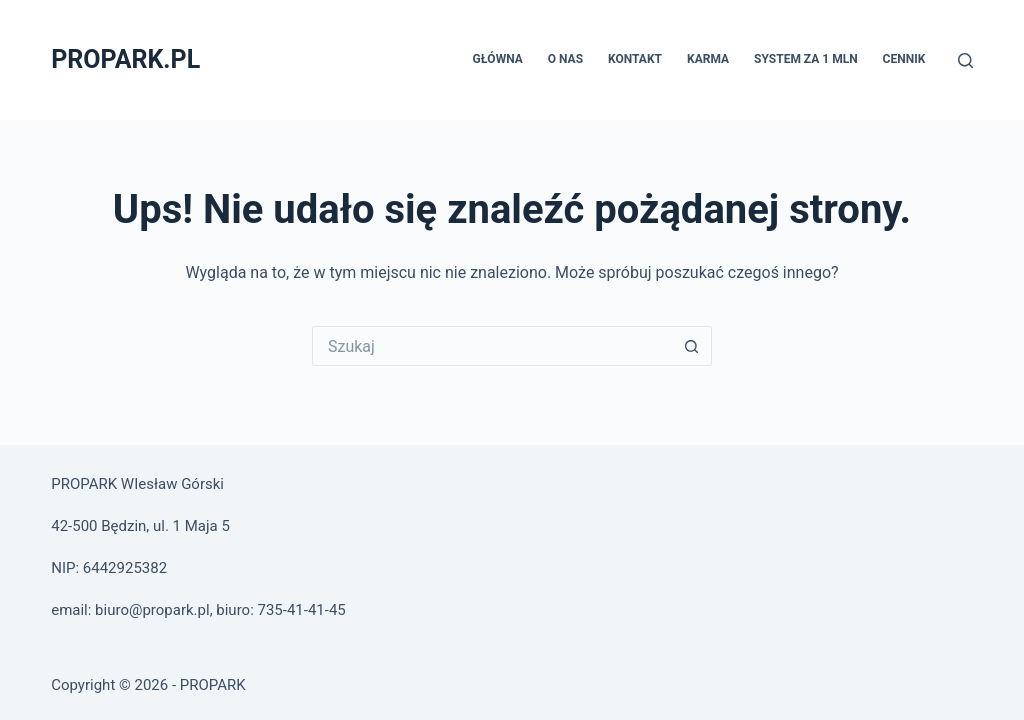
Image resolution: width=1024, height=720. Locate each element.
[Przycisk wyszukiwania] (692, 346)
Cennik (904, 59)
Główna (497, 59)
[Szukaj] (965, 60)
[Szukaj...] (492, 346)
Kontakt (635, 59)
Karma (708, 59)
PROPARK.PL (125, 59)
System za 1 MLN (806, 59)
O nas (565, 59)
